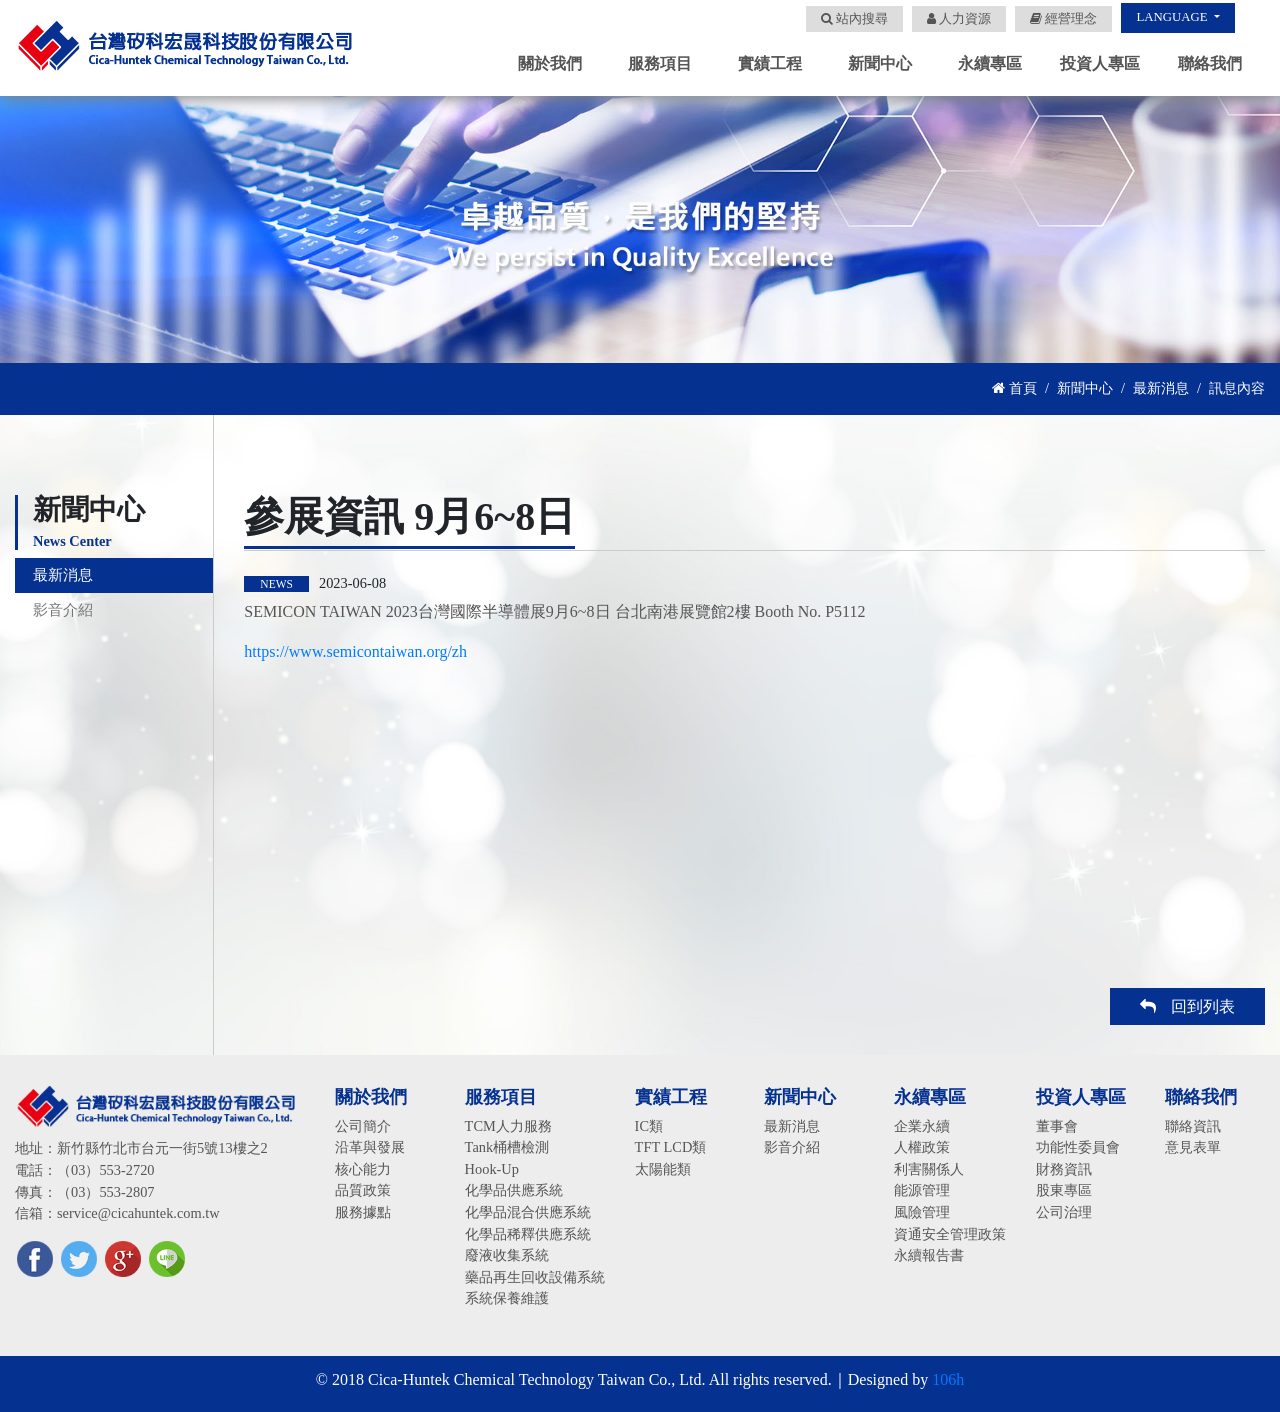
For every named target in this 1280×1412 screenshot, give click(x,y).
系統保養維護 (507, 1298)
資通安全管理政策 (950, 1234)
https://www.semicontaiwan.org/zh (355, 651)
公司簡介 (363, 1126)
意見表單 (1193, 1147)
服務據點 (363, 1212)
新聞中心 (1085, 388)
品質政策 (363, 1190)
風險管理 (922, 1212)
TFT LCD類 (671, 1147)
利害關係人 (929, 1169)
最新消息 (1161, 388)
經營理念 (1063, 19)
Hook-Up (492, 1169)
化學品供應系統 (514, 1190)
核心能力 (363, 1169)
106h (948, 1379)
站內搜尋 (854, 19)
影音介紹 (65, 623)
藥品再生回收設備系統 (535, 1277)
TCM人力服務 (508, 1126)
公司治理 (1064, 1212)
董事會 (1057, 1126)
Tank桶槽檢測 (507, 1147)
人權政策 (922, 1147)
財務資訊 (1064, 1169)
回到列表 (1187, 1006)
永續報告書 (929, 1255)
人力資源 (959, 19)
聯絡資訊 (1193, 1126)
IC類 (649, 1126)
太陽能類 (663, 1169)
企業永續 (922, 1126)
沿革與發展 (370, 1147)
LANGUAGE (1173, 17)
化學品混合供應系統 (528, 1212)
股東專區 (1064, 1190)
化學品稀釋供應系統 (528, 1234)
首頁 (1014, 388)
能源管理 (922, 1190)
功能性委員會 (1078, 1147)
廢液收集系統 (507, 1255)
